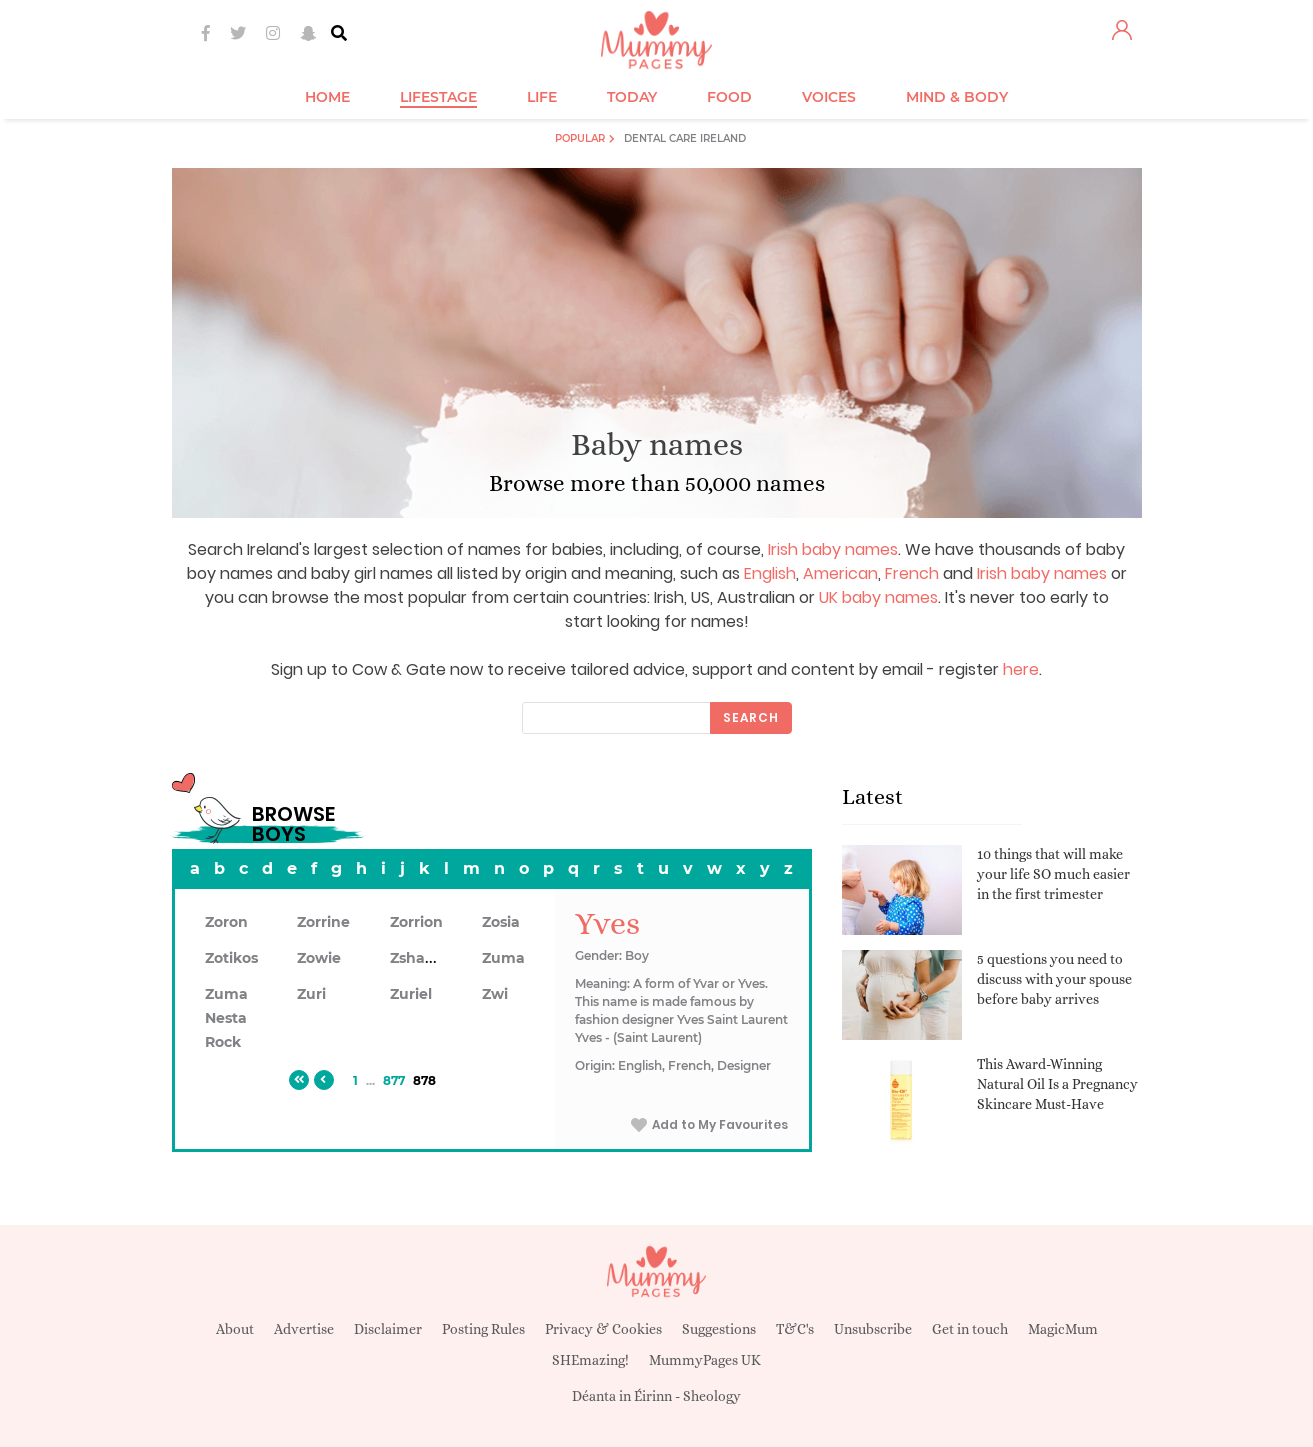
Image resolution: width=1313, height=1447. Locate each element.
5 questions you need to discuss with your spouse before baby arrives (1054, 978)
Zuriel (411, 994)
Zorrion (416, 922)
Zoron (226, 922)
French (912, 573)
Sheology (712, 1396)
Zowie (319, 958)
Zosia (501, 922)
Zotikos (231, 958)
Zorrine (323, 922)
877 (394, 1080)
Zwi (495, 994)
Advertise (304, 1329)
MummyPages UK (705, 1360)
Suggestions (719, 1329)
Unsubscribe (873, 1329)
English (770, 573)
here (1021, 669)
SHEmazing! (590, 1360)
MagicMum (1063, 1329)
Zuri (311, 994)
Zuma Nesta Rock (226, 1018)
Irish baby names (833, 549)
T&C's (795, 1329)
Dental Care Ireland (685, 138)
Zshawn (419, 958)
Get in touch (970, 1329)
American (840, 573)
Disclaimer (388, 1329)
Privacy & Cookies (603, 1329)
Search (751, 717)
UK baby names (878, 597)
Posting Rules (483, 1329)
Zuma (503, 958)
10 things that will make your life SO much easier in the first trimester (1053, 873)
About (235, 1329)
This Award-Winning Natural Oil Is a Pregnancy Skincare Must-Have (1057, 1083)
